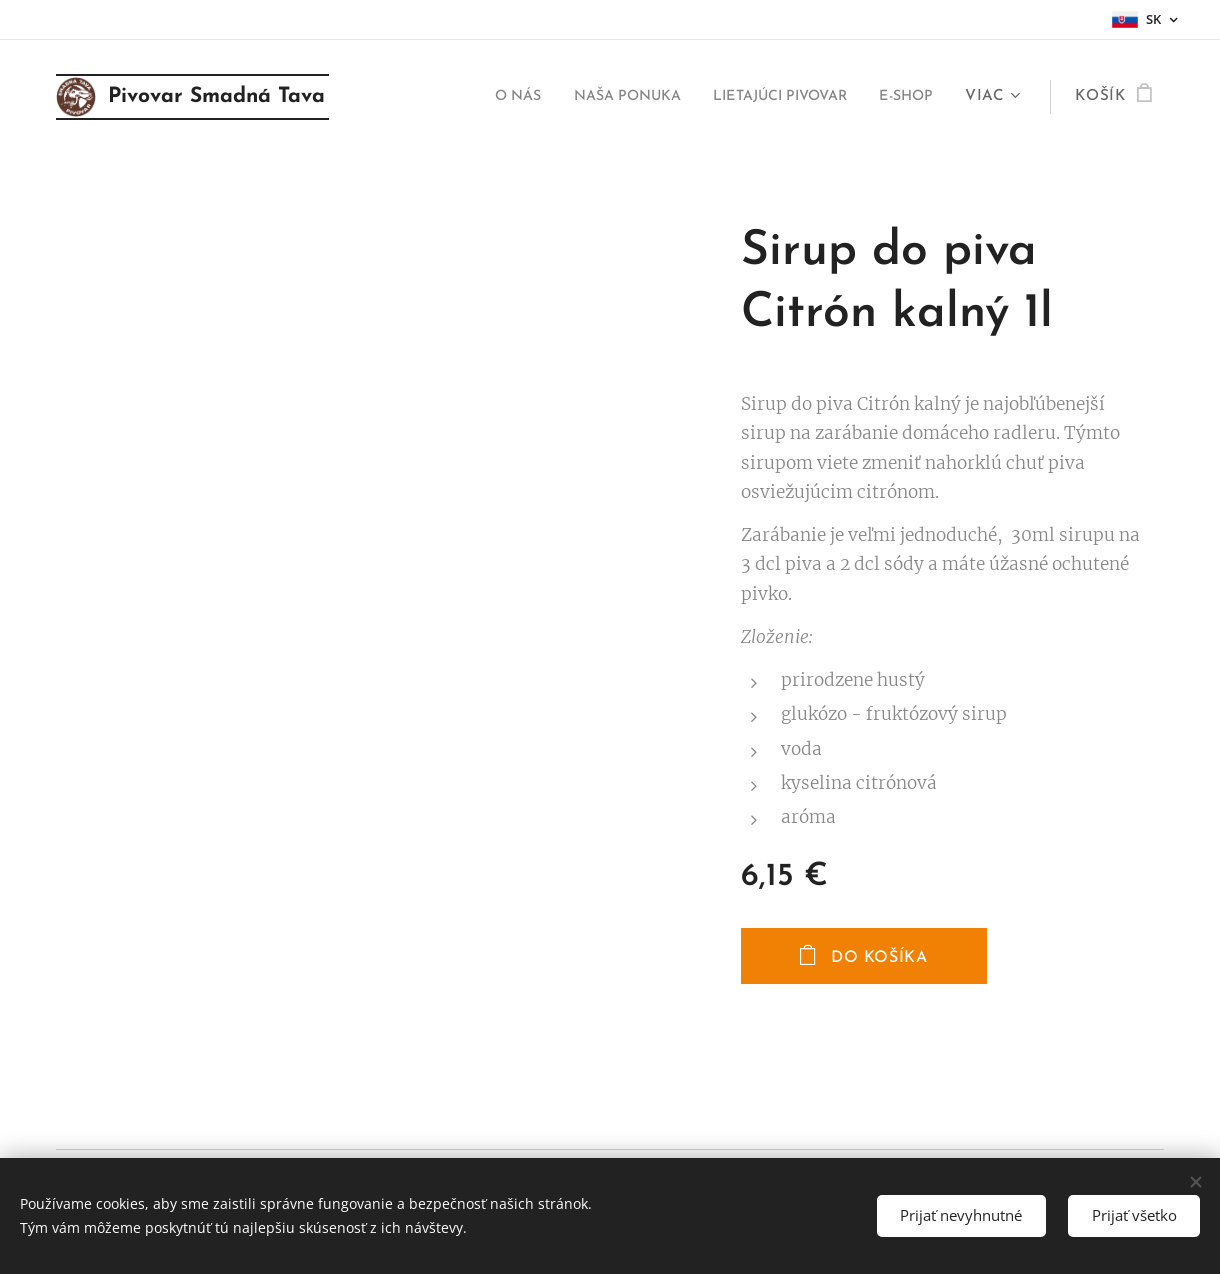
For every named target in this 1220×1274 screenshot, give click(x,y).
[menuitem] (471, 97)
